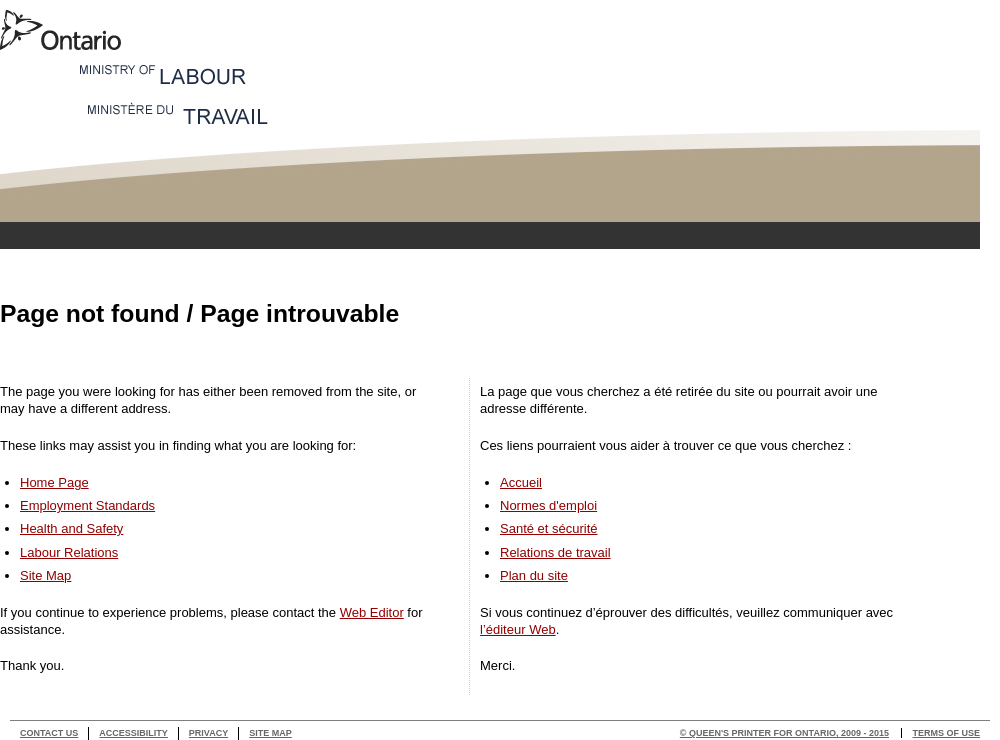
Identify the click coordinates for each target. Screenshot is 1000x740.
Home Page (54, 482)
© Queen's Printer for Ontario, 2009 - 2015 (784, 733)
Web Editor (372, 612)
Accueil (521, 482)
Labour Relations (69, 552)
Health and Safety (71, 528)
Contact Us (49, 733)
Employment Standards (87, 505)
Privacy (208, 733)
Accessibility (133, 733)
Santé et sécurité (549, 528)
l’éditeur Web (518, 629)
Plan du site (534, 575)
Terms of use (946, 733)
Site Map (45, 575)
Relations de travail (555, 552)
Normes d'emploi (548, 505)
